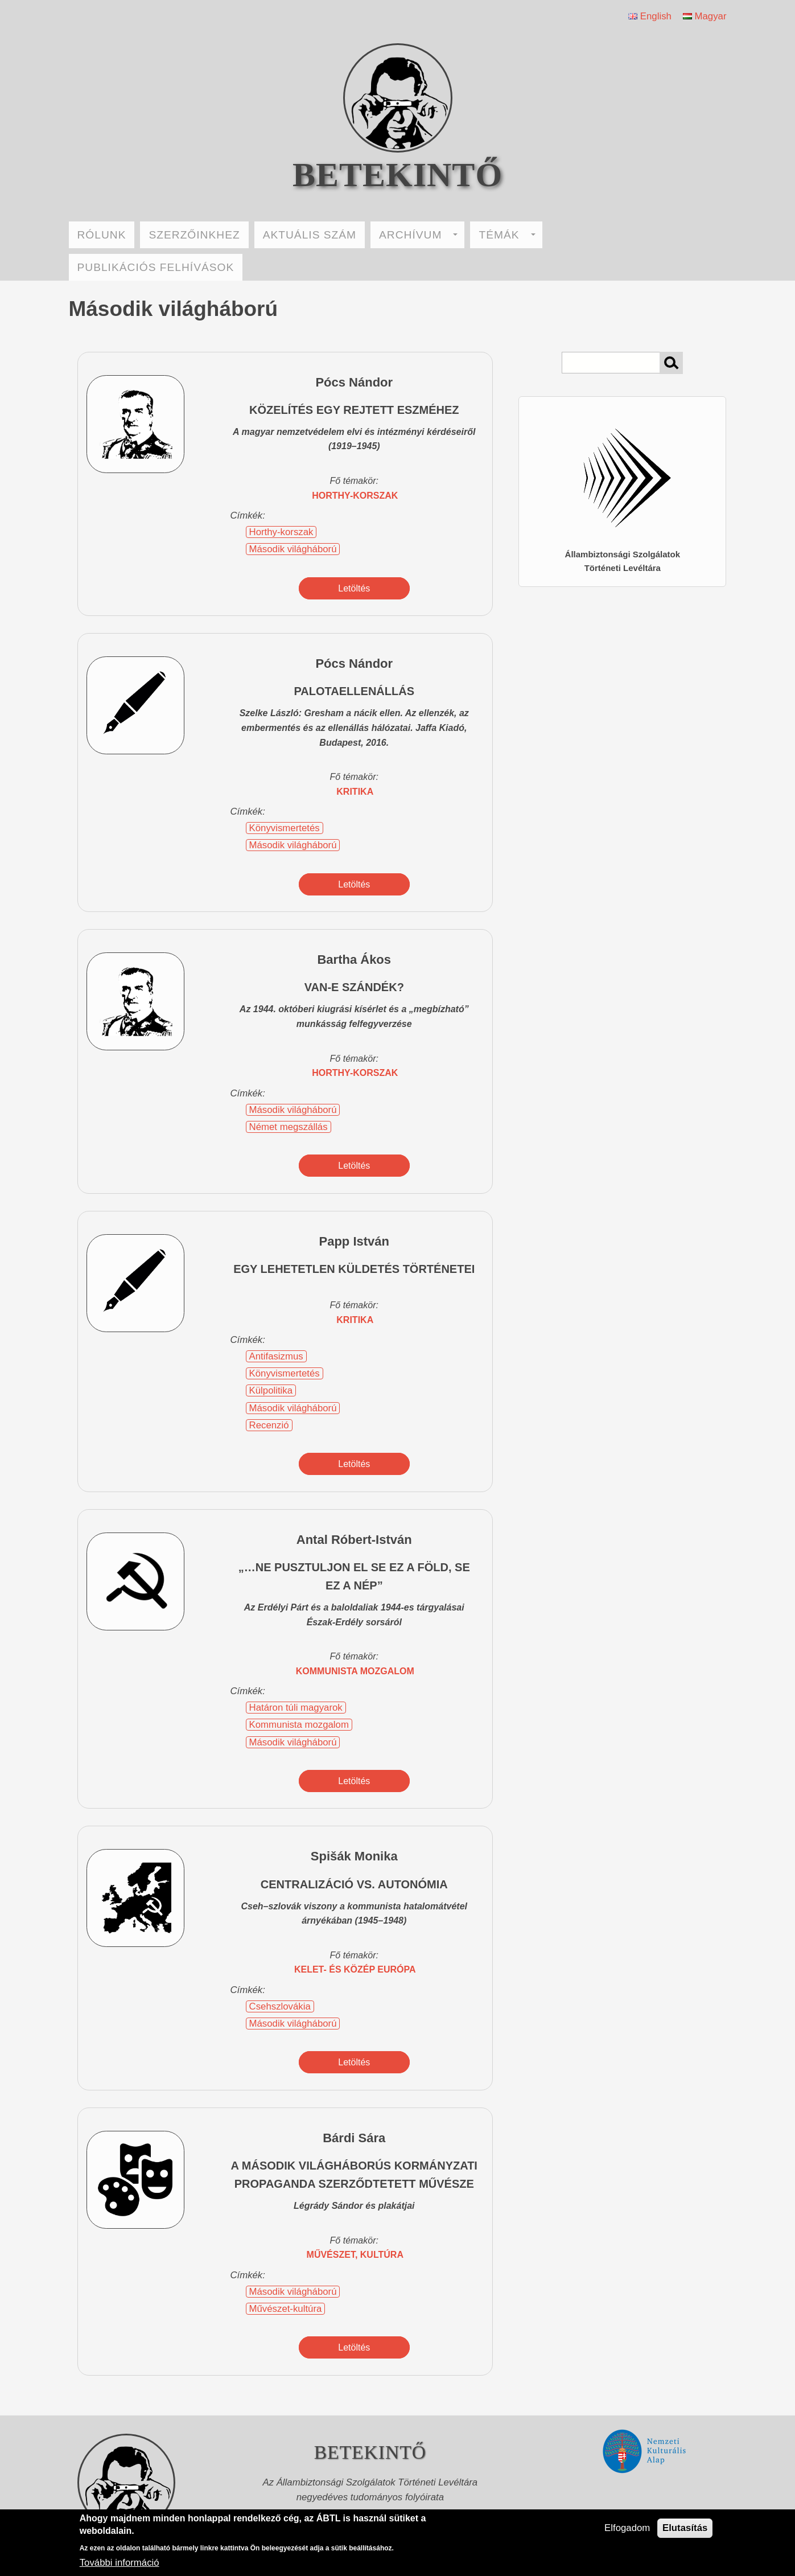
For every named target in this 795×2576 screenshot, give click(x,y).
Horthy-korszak (355, 495)
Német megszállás (288, 1126)
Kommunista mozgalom (299, 1724)
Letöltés (354, 588)
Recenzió (269, 1425)
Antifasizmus (276, 1356)
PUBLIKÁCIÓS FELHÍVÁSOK (155, 267)
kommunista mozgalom (355, 1671)
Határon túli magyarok (296, 1707)
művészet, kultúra (355, 2254)
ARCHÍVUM (418, 235)
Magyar (705, 16)
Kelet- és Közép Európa (355, 1969)
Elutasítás (684, 2527)
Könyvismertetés (284, 828)
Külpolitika (271, 1390)
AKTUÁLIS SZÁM (309, 235)
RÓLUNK (101, 235)
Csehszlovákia (280, 2006)
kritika (354, 791)
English (650, 16)
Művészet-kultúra (285, 2308)
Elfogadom (627, 2527)
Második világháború (293, 549)
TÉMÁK (507, 235)
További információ (119, 2562)
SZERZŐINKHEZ (194, 235)
